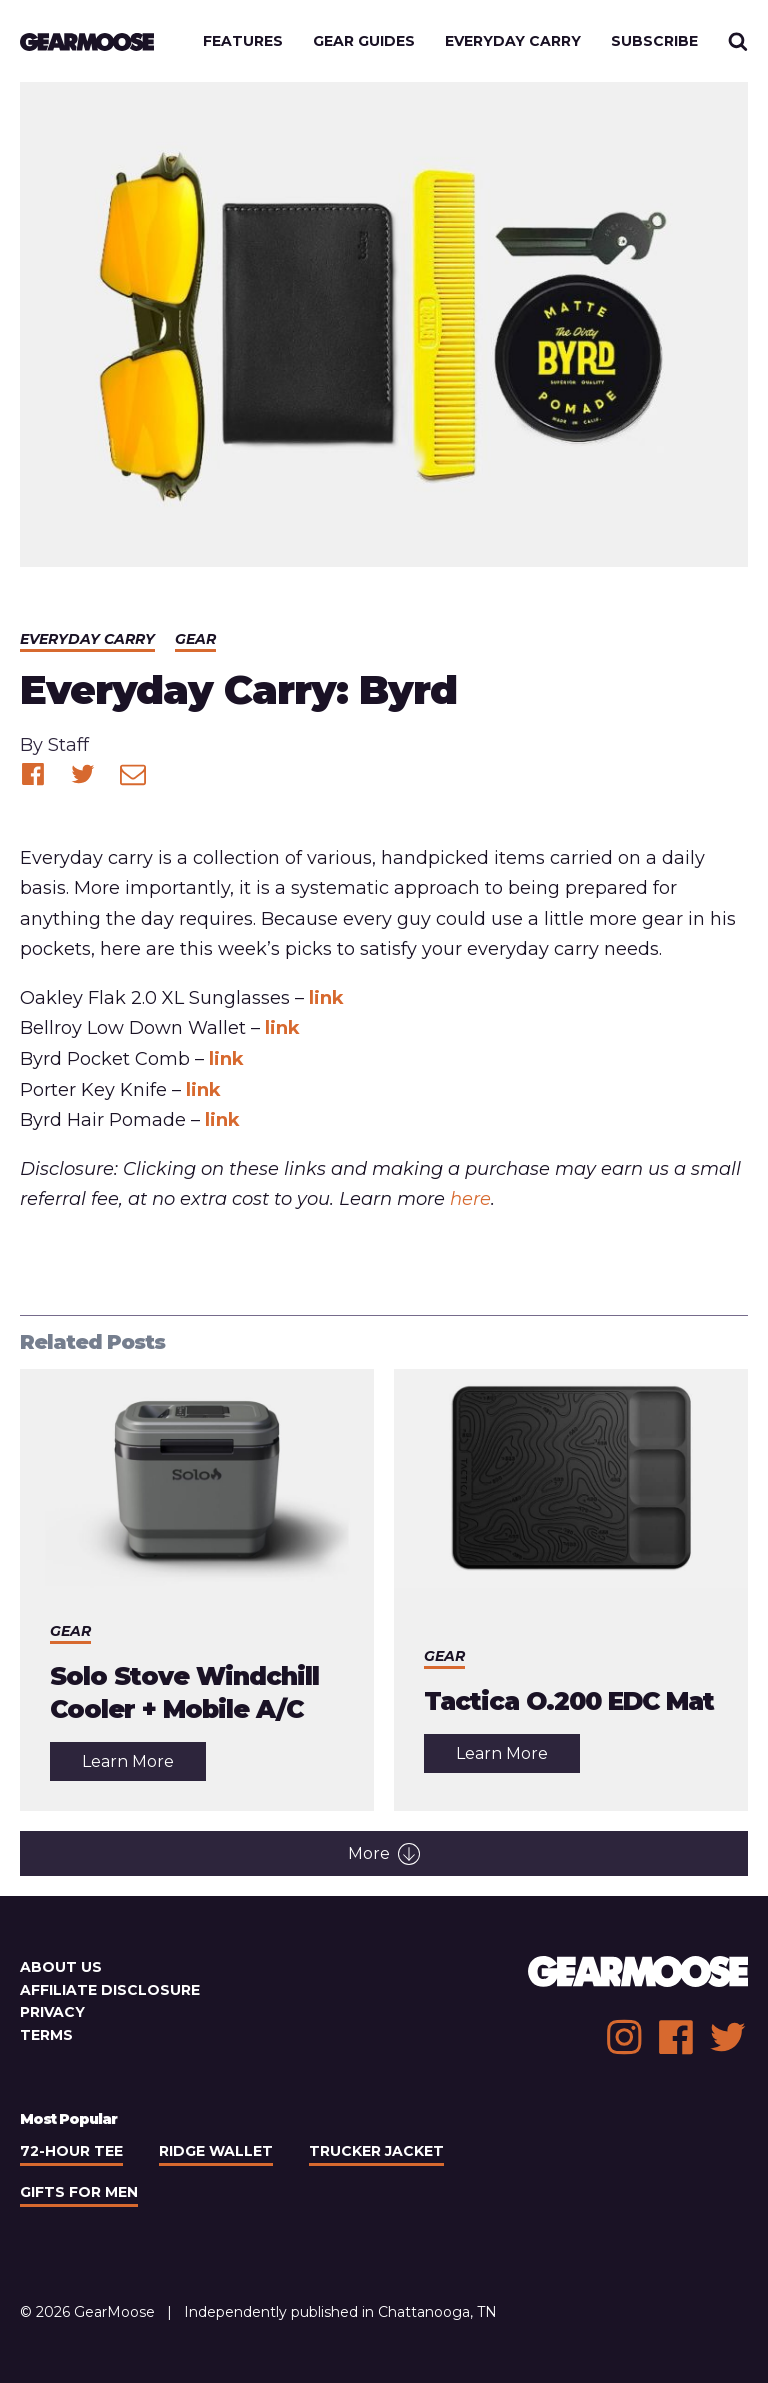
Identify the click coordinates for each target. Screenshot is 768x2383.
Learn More (144, 1766)
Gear (195, 639)
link (326, 998)
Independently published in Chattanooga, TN (340, 2312)
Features (243, 41)
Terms (46, 2035)
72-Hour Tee (71, 2151)
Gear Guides (364, 41)
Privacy (52, 2012)
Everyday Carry (513, 41)
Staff (68, 745)
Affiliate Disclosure (110, 1990)
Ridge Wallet (216, 2151)
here (470, 1199)
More (384, 1854)
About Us (61, 1967)
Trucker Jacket (376, 2151)
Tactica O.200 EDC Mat (569, 1701)
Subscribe (654, 41)
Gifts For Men (79, 2192)
